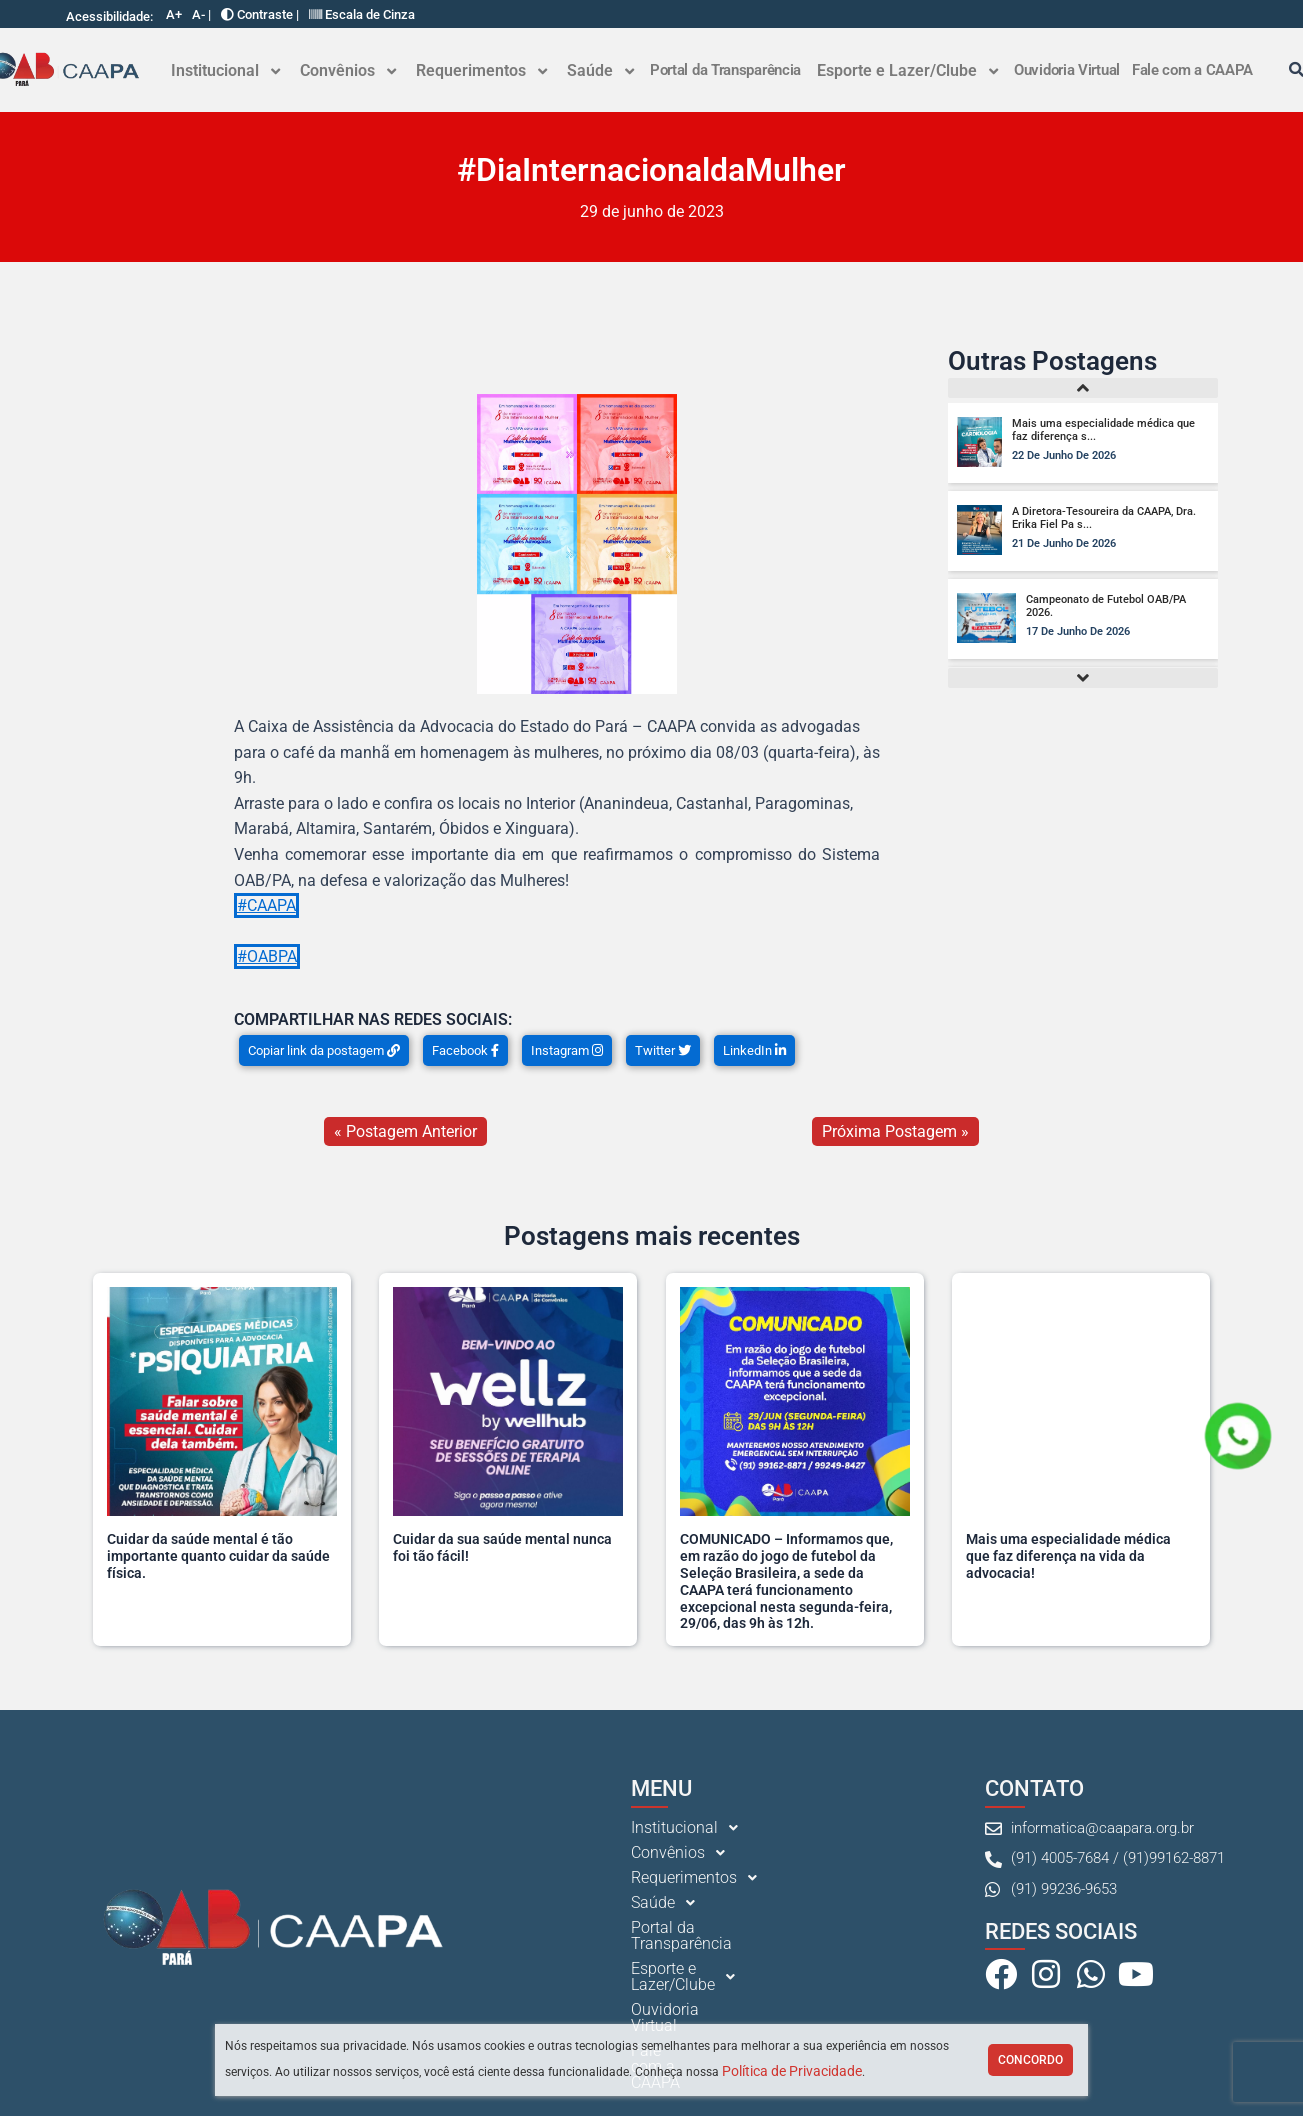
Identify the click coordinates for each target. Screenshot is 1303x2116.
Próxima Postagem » (895, 1131)
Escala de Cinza (362, 14)
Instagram (567, 1050)
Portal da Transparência (725, 70)
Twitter (663, 1050)
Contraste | (260, 14)
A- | (201, 14)
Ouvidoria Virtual (1067, 70)
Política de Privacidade (792, 2071)
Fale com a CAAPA (1192, 70)
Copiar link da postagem (324, 1050)
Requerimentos (481, 70)
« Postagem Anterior (405, 1131)
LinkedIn (754, 1050)
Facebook (465, 1050)
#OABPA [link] (267, 956)
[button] (225, 71)
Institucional (225, 70)
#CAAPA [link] (266, 905)
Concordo (1030, 2060)
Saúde (600, 70)
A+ (174, 14)
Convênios (348, 70)
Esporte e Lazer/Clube (907, 70)
